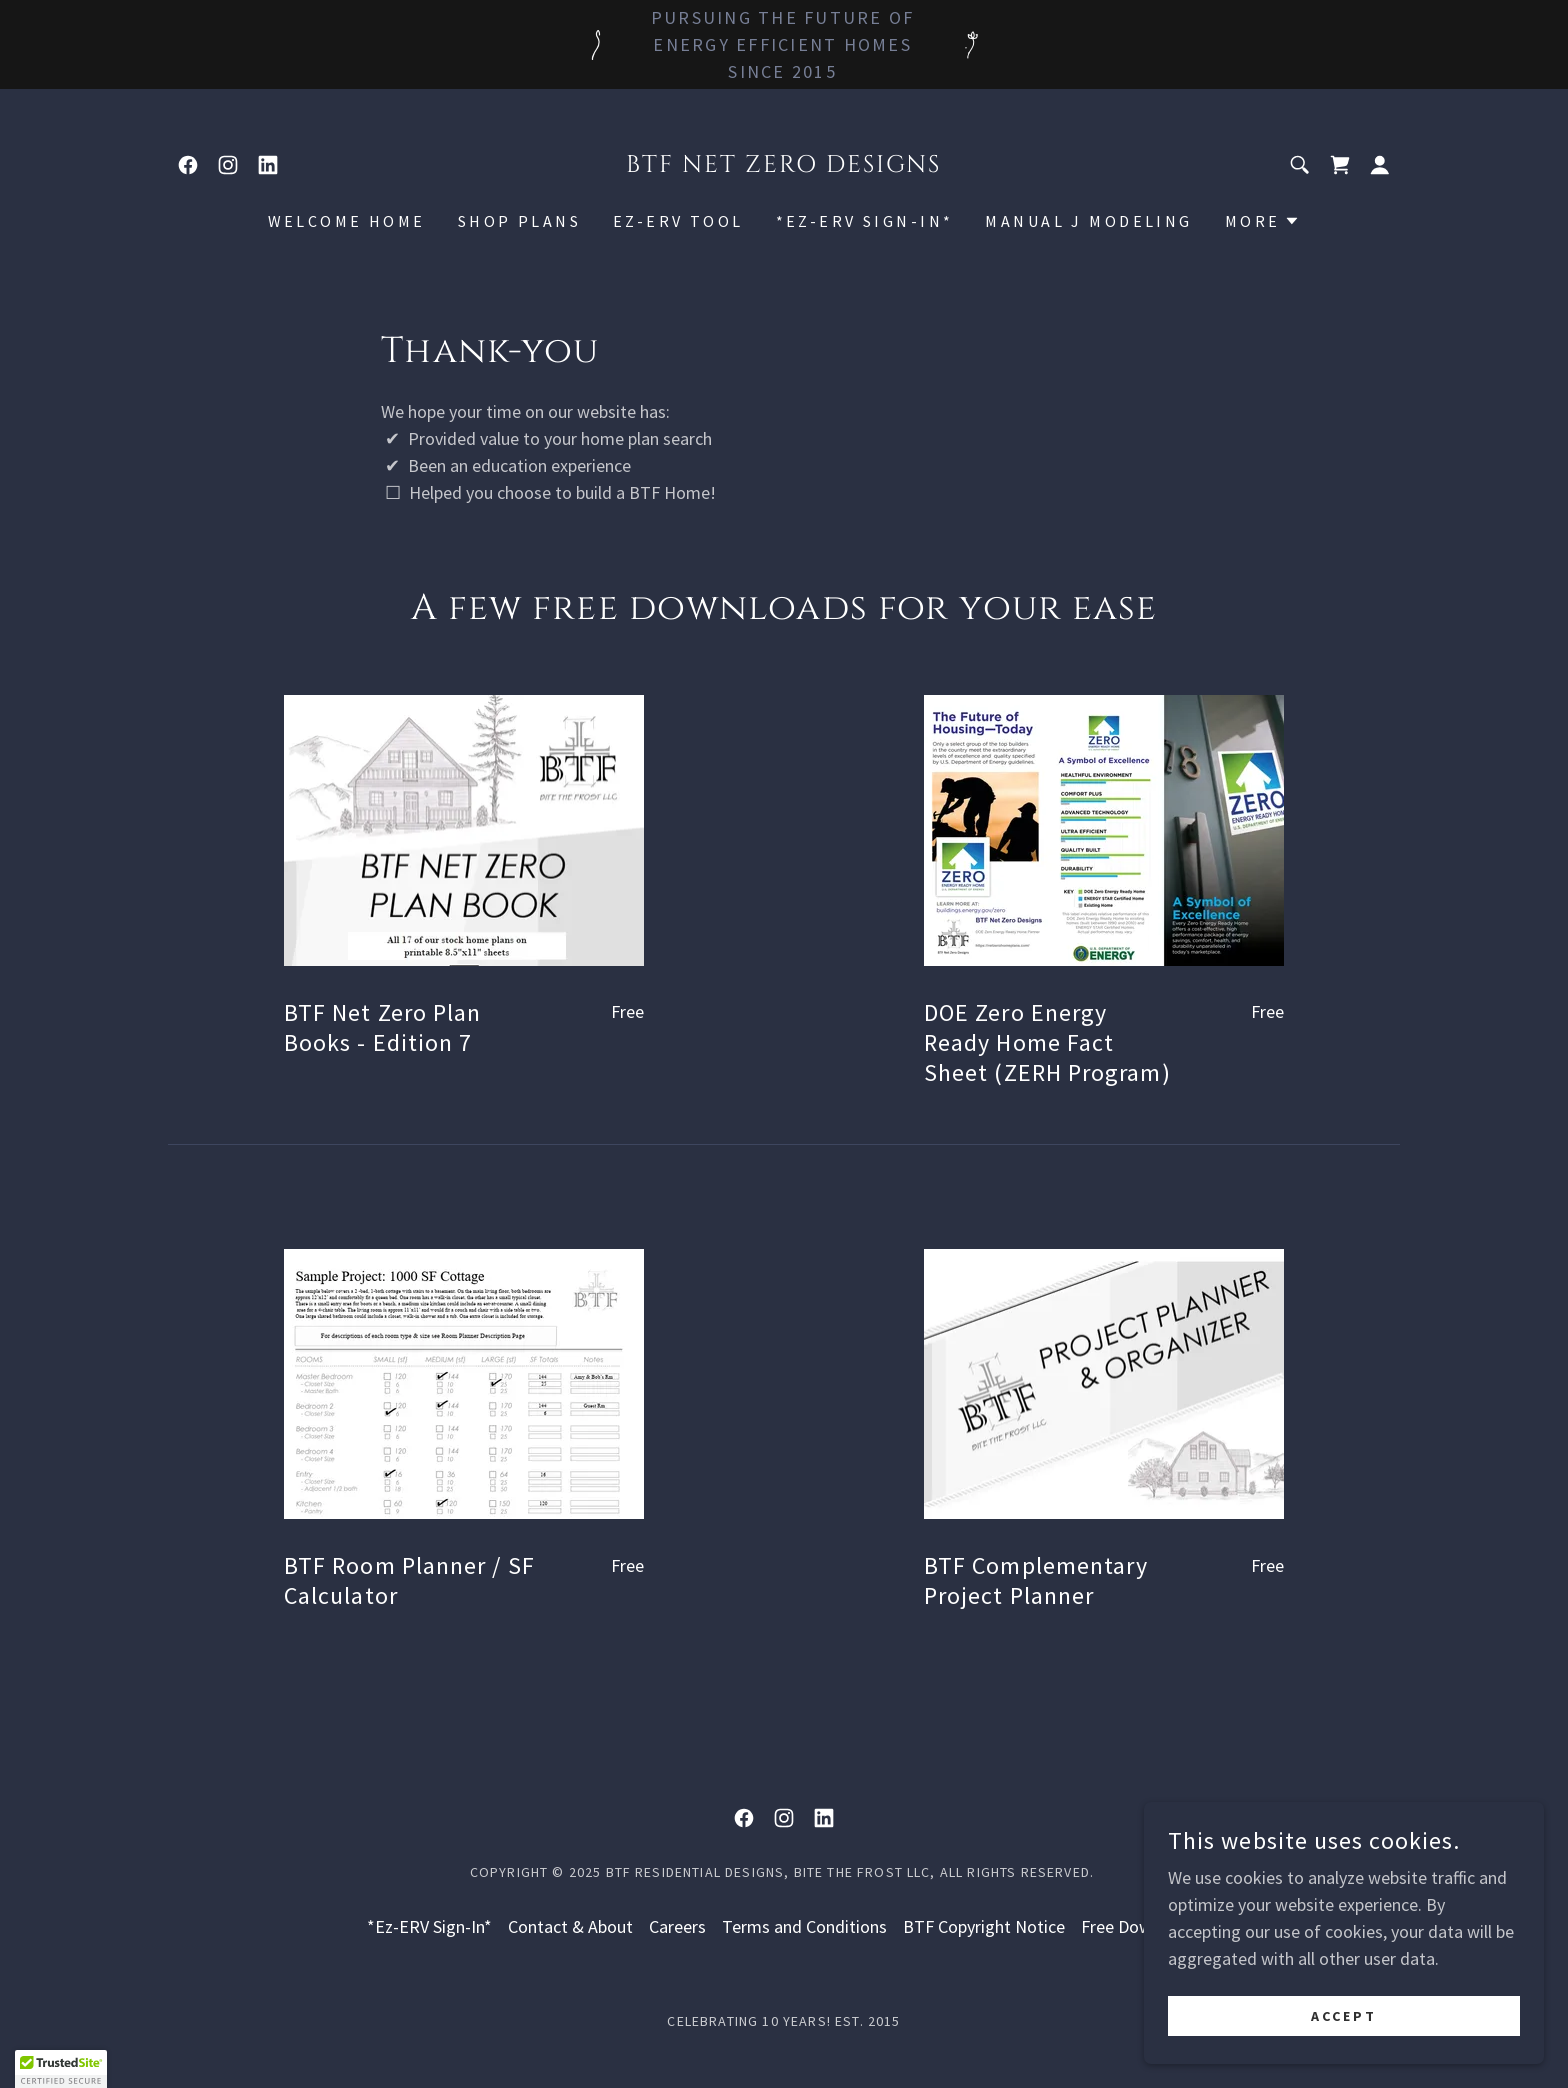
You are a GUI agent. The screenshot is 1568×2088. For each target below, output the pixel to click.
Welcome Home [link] (347, 221)
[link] (188, 165)
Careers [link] (677, 1926)
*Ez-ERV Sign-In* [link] (865, 221)
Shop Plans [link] (519, 221)
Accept (1344, 2016)
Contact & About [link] (570, 1926)
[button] (1380, 165)
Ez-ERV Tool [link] (678, 221)
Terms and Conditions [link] (804, 1926)
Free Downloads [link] (1141, 1926)
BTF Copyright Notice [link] (984, 1926)
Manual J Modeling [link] (1088, 221)
